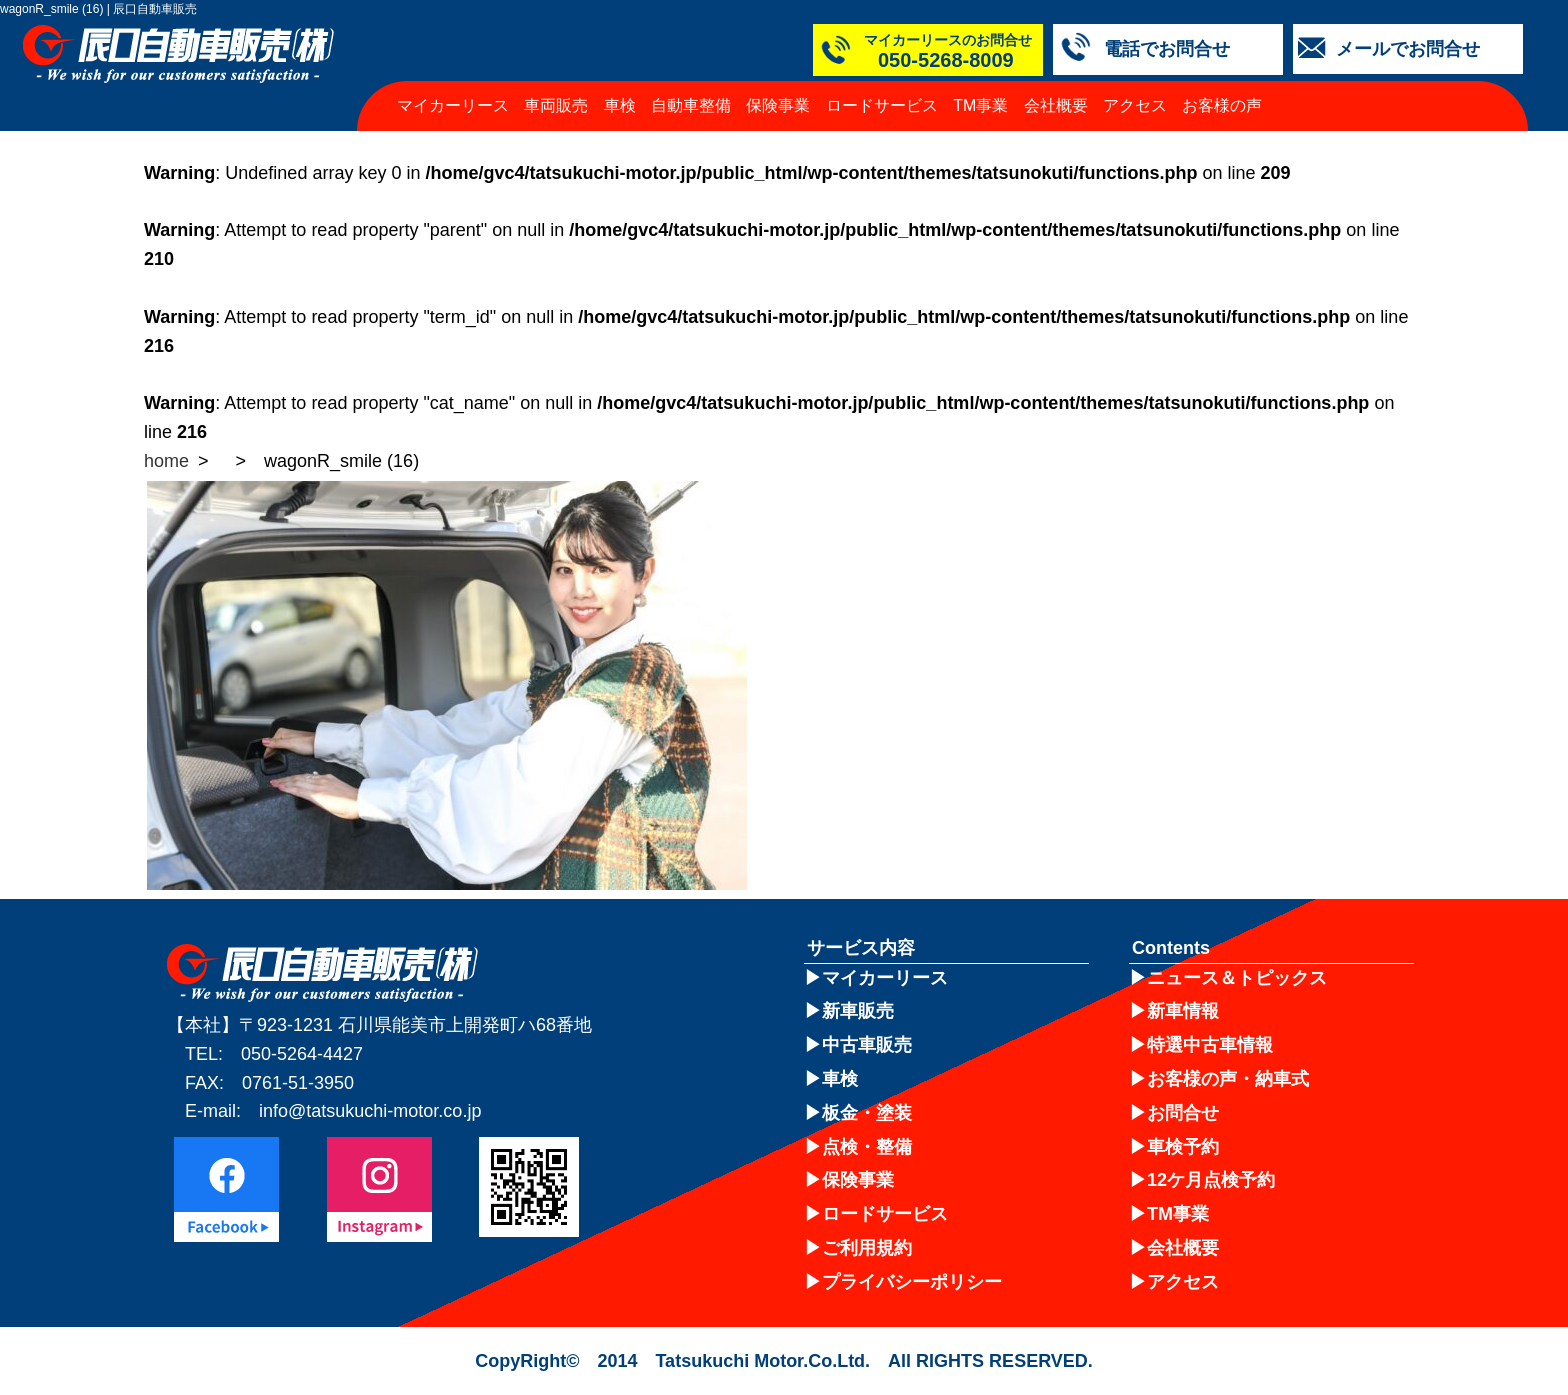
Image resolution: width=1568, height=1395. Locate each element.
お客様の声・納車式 (1228, 1079)
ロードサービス (882, 105)
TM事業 (980, 105)
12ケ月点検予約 (1211, 1180)
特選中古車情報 (1210, 1045)
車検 (620, 105)
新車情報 (1183, 1011)
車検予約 (1183, 1147)
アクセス (1135, 105)
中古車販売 (867, 1045)
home (166, 461)
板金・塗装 (867, 1113)
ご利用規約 (867, 1248)
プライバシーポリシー (912, 1282)
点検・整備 (867, 1147)
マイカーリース (453, 105)
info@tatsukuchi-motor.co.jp (370, 1111)
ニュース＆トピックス (1237, 978)
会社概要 (1056, 105)
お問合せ (1183, 1113)
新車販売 (858, 1011)
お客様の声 (1222, 105)
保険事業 (778, 105)
